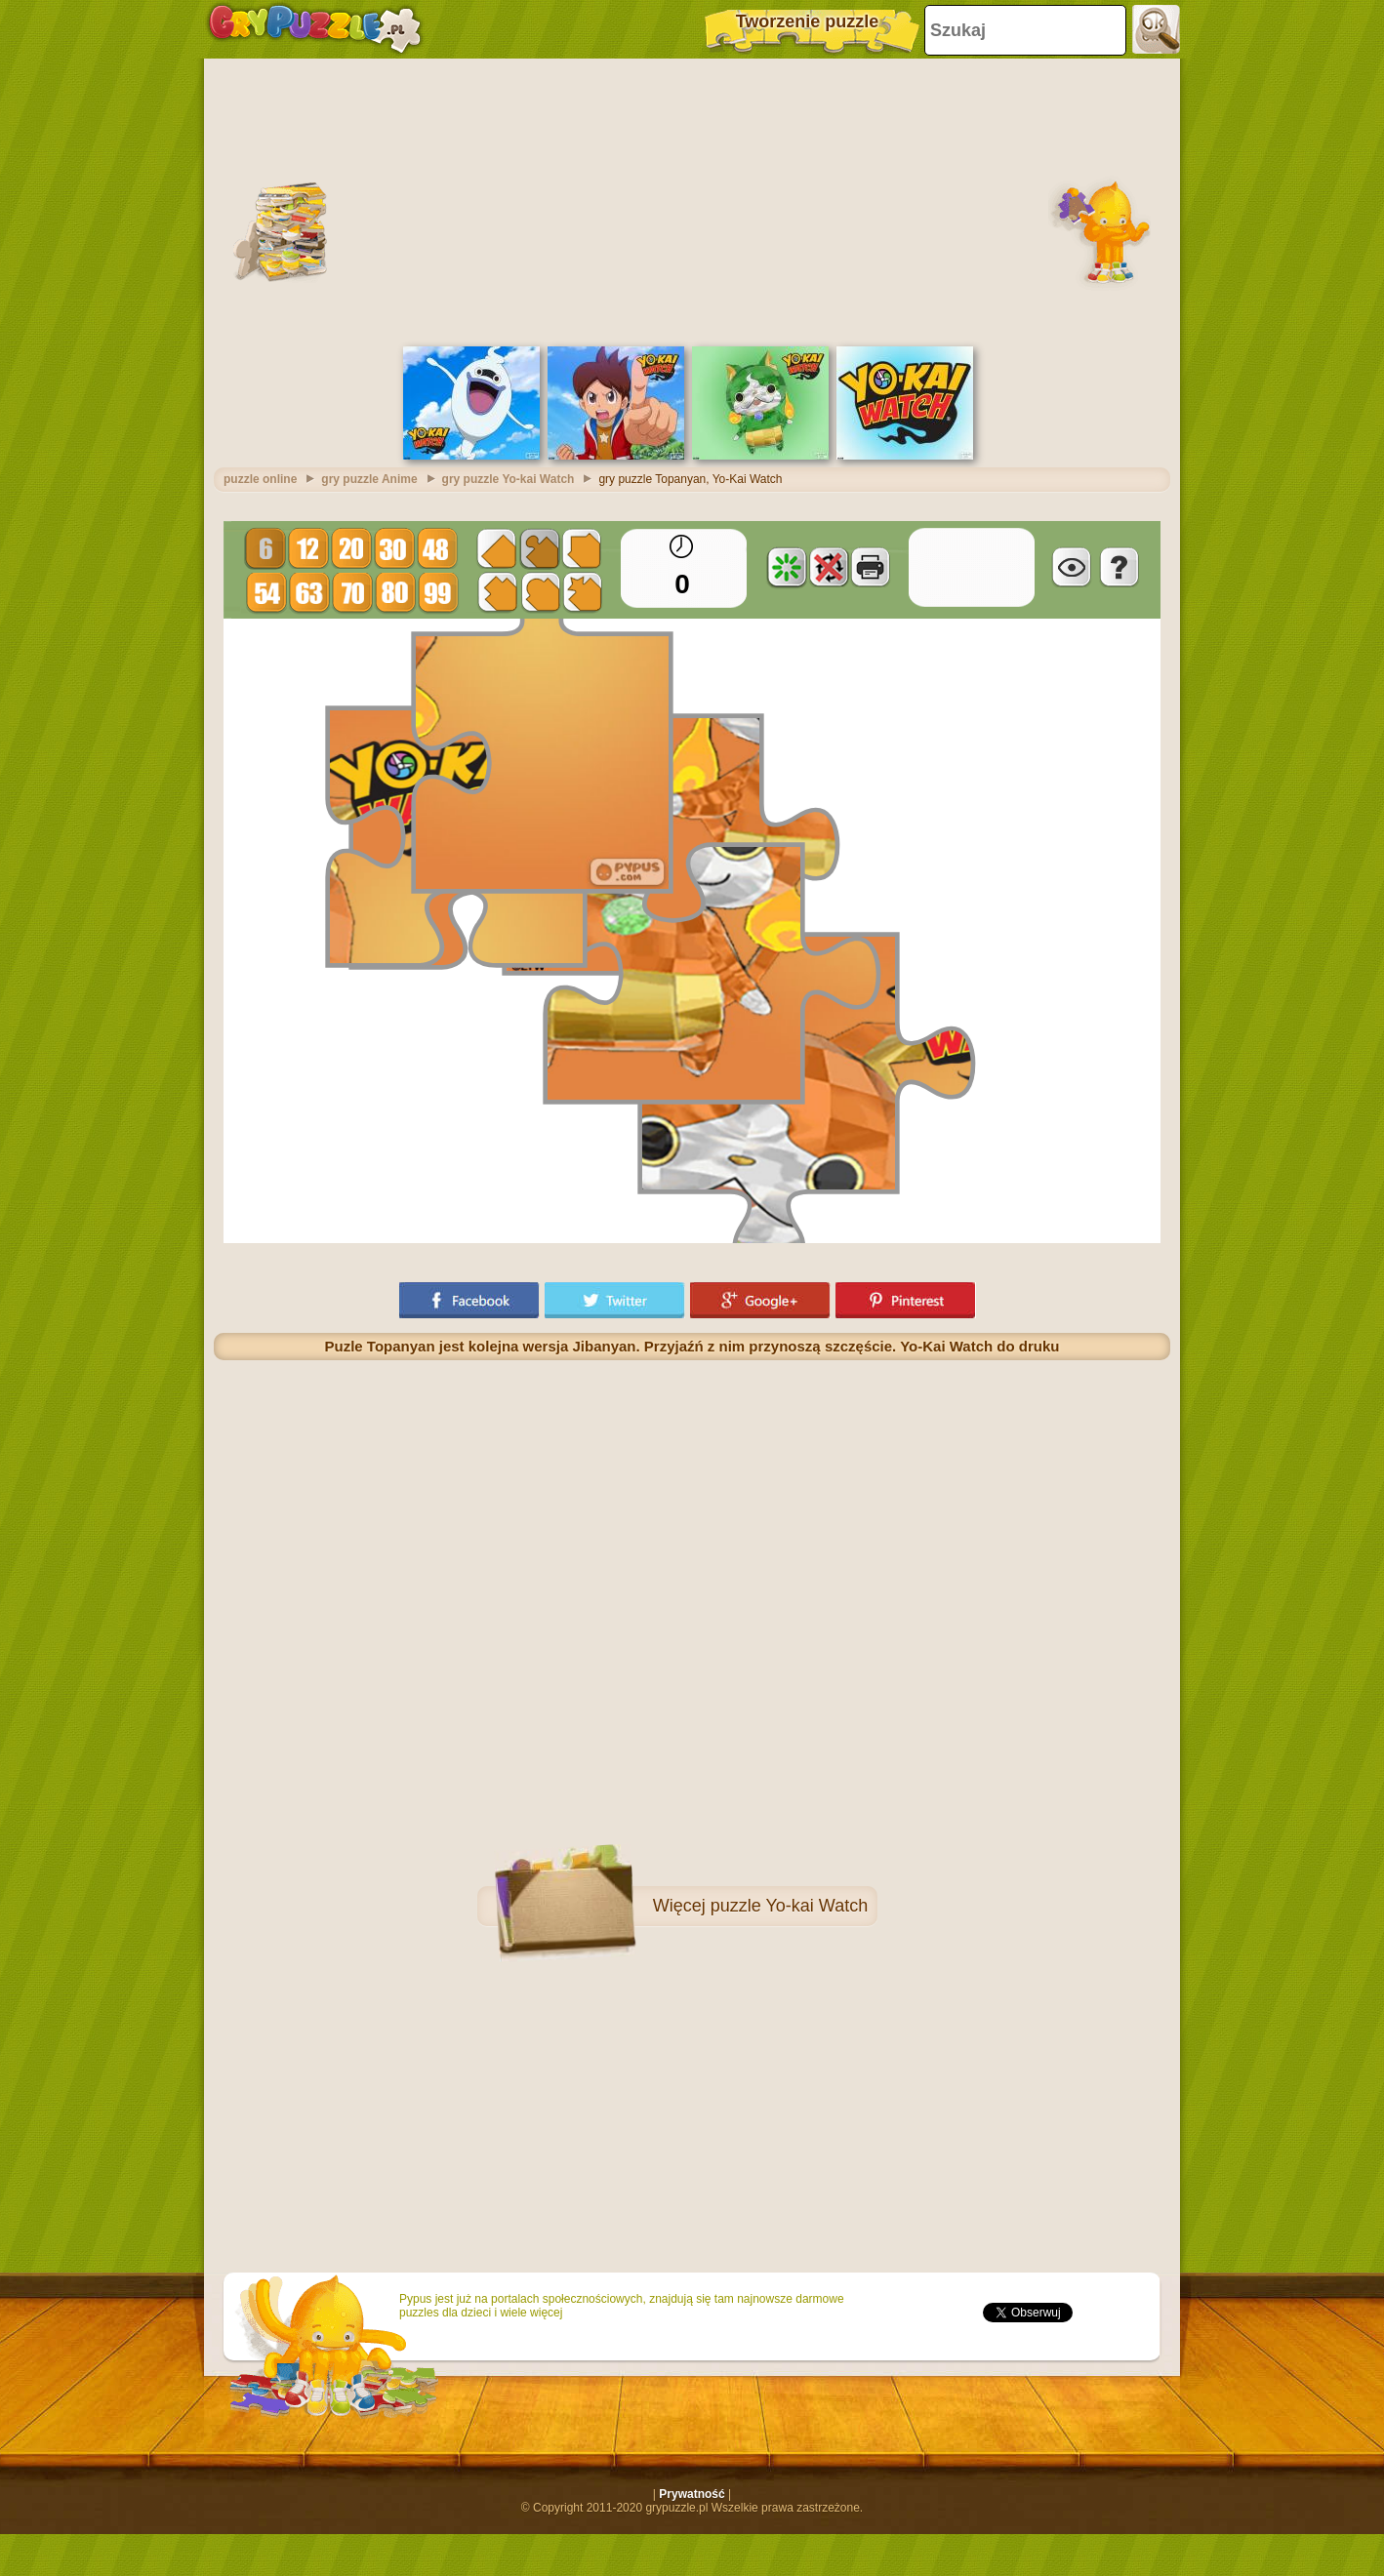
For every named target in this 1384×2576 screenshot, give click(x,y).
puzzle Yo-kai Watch (789, 1905)
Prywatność (691, 2494)
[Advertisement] (692, 200)
